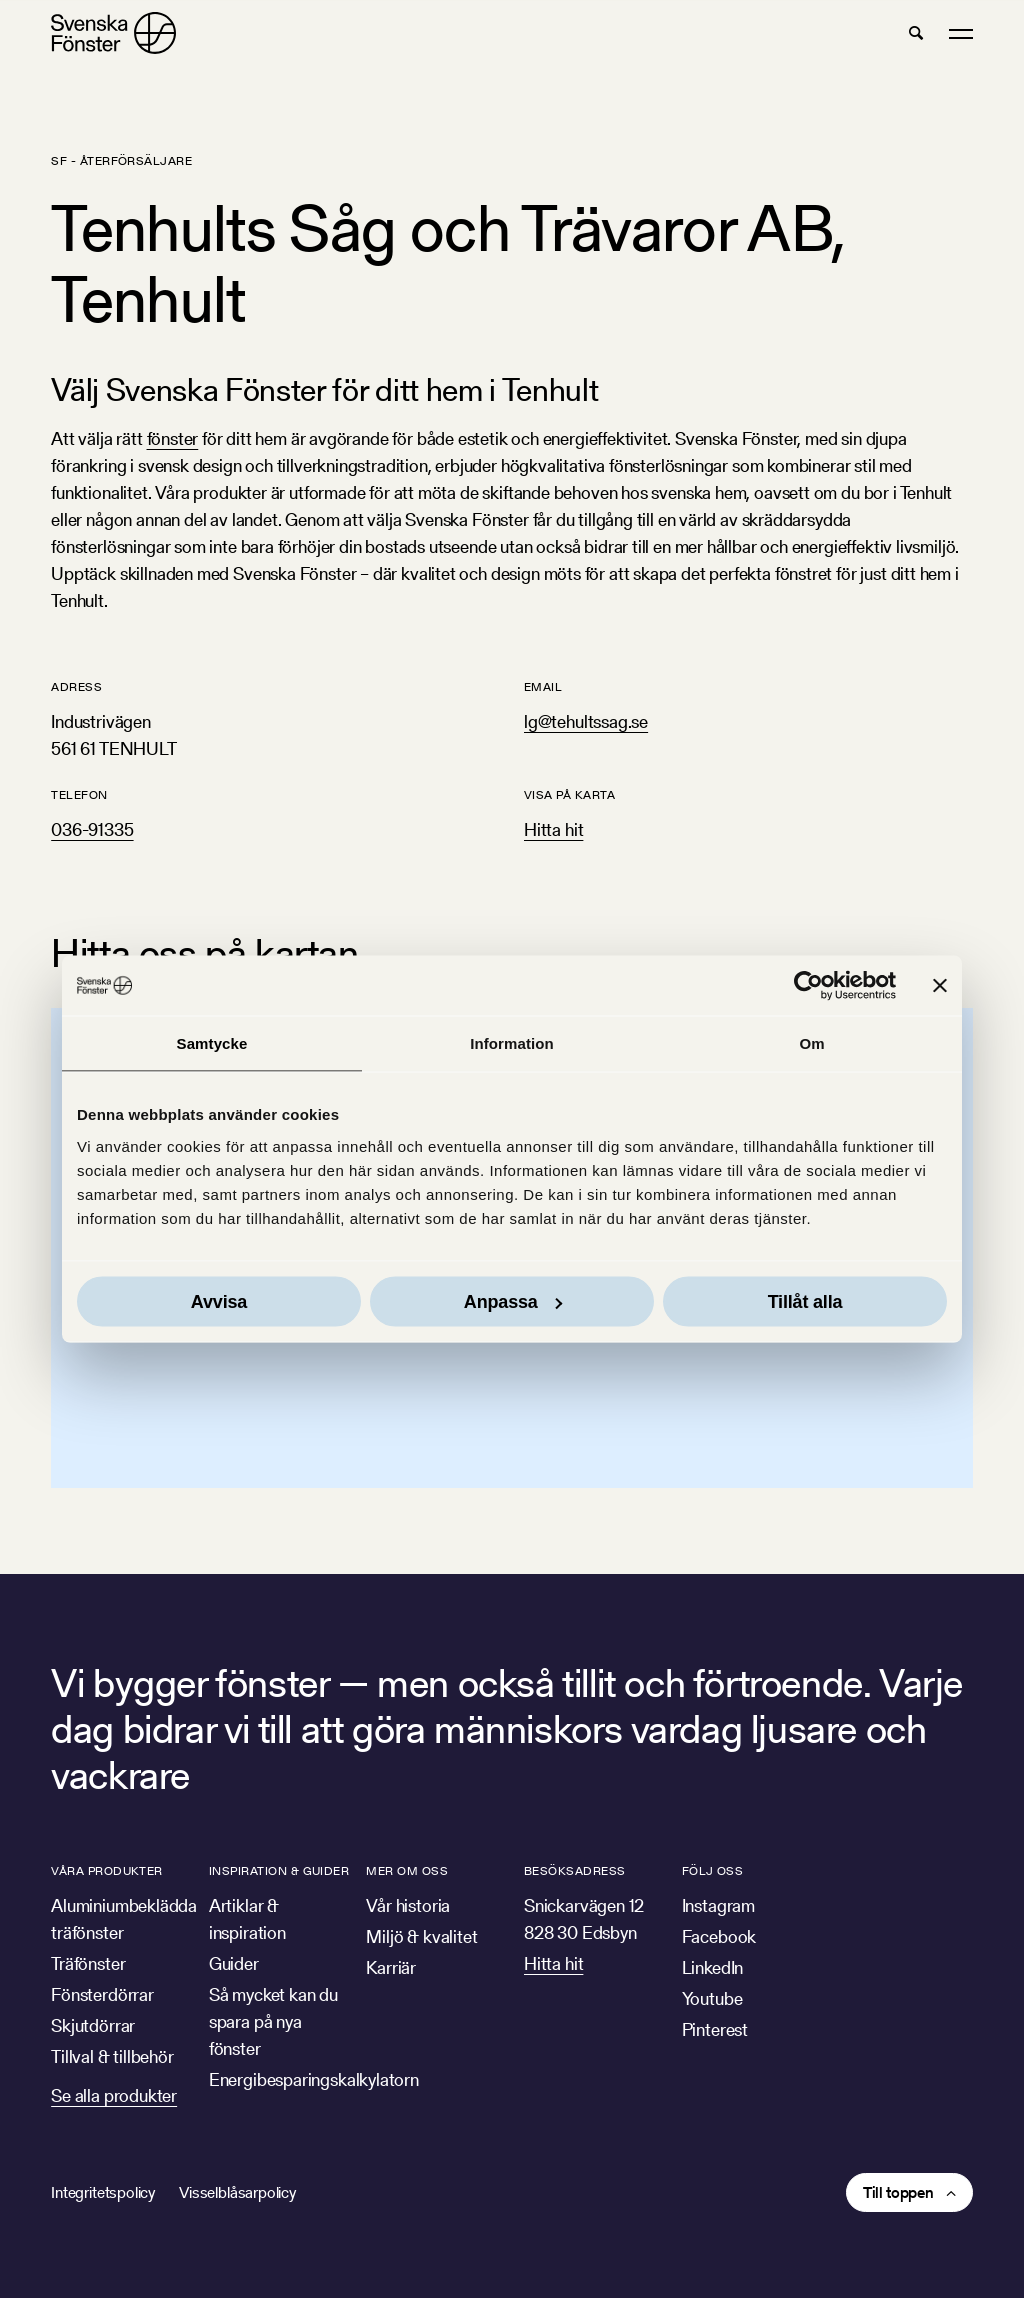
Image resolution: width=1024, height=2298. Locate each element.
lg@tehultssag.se (586, 721)
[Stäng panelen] (940, 986)
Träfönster (88, 1963)
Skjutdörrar (93, 2025)
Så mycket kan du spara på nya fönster (273, 2021)
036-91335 (92, 829)
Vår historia (408, 1905)
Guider (234, 1963)
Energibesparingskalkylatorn (314, 2079)
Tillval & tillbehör (112, 2056)
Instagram (718, 1905)
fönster (173, 438)
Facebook (719, 1936)
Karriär (391, 1967)
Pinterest (715, 2029)
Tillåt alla (805, 1301)
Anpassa (513, 1301)
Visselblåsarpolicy (237, 2192)
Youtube (712, 1998)
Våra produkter (107, 1870)
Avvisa (219, 1301)
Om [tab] (811, 1043)
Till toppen (898, 2192)
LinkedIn (713, 1967)
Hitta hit (553, 829)
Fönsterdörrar (102, 1994)
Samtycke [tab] (212, 1043)
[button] (916, 33)
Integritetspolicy (103, 2192)
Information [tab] (512, 1043)
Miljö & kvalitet (421, 1936)
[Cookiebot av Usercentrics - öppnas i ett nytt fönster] (808, 986)
